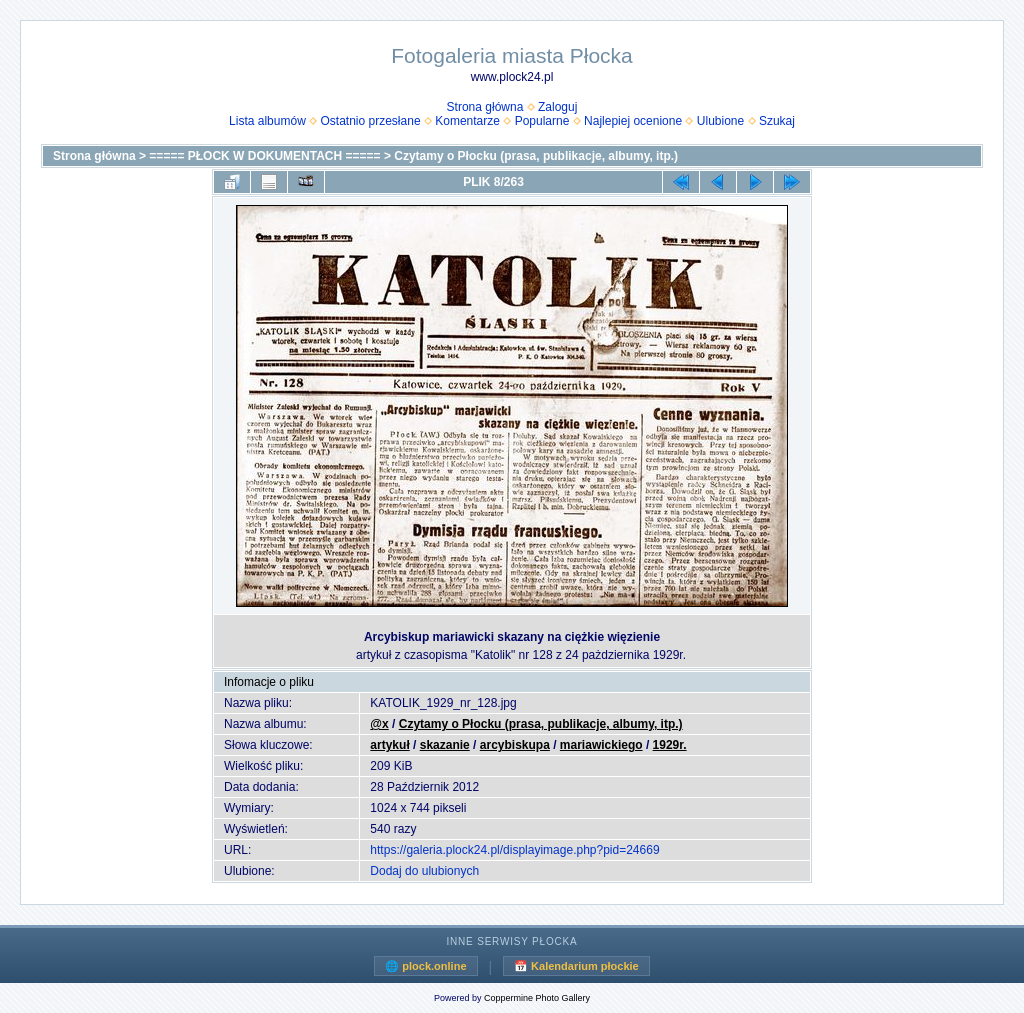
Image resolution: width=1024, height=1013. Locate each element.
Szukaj (777, 121)
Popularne (542, 121)
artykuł (389, 745)
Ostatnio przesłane (371, 121)
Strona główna (485, 107)
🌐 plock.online (425, 966)
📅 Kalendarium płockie (576, 966)
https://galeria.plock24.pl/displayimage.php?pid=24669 (514, 850)
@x (379, 724)
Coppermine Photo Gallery (537, 998)
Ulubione (720, 121)
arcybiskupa (515, 745)
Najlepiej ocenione (633, 121)
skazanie (445, 745)
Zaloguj (557, 107)
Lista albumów (267, 121)
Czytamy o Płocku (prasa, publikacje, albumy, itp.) (536, 156)
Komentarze (467, 121)
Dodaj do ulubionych (424, 871)
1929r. (670, 745)
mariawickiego (601, 745)
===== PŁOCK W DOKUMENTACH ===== (264, 156)
